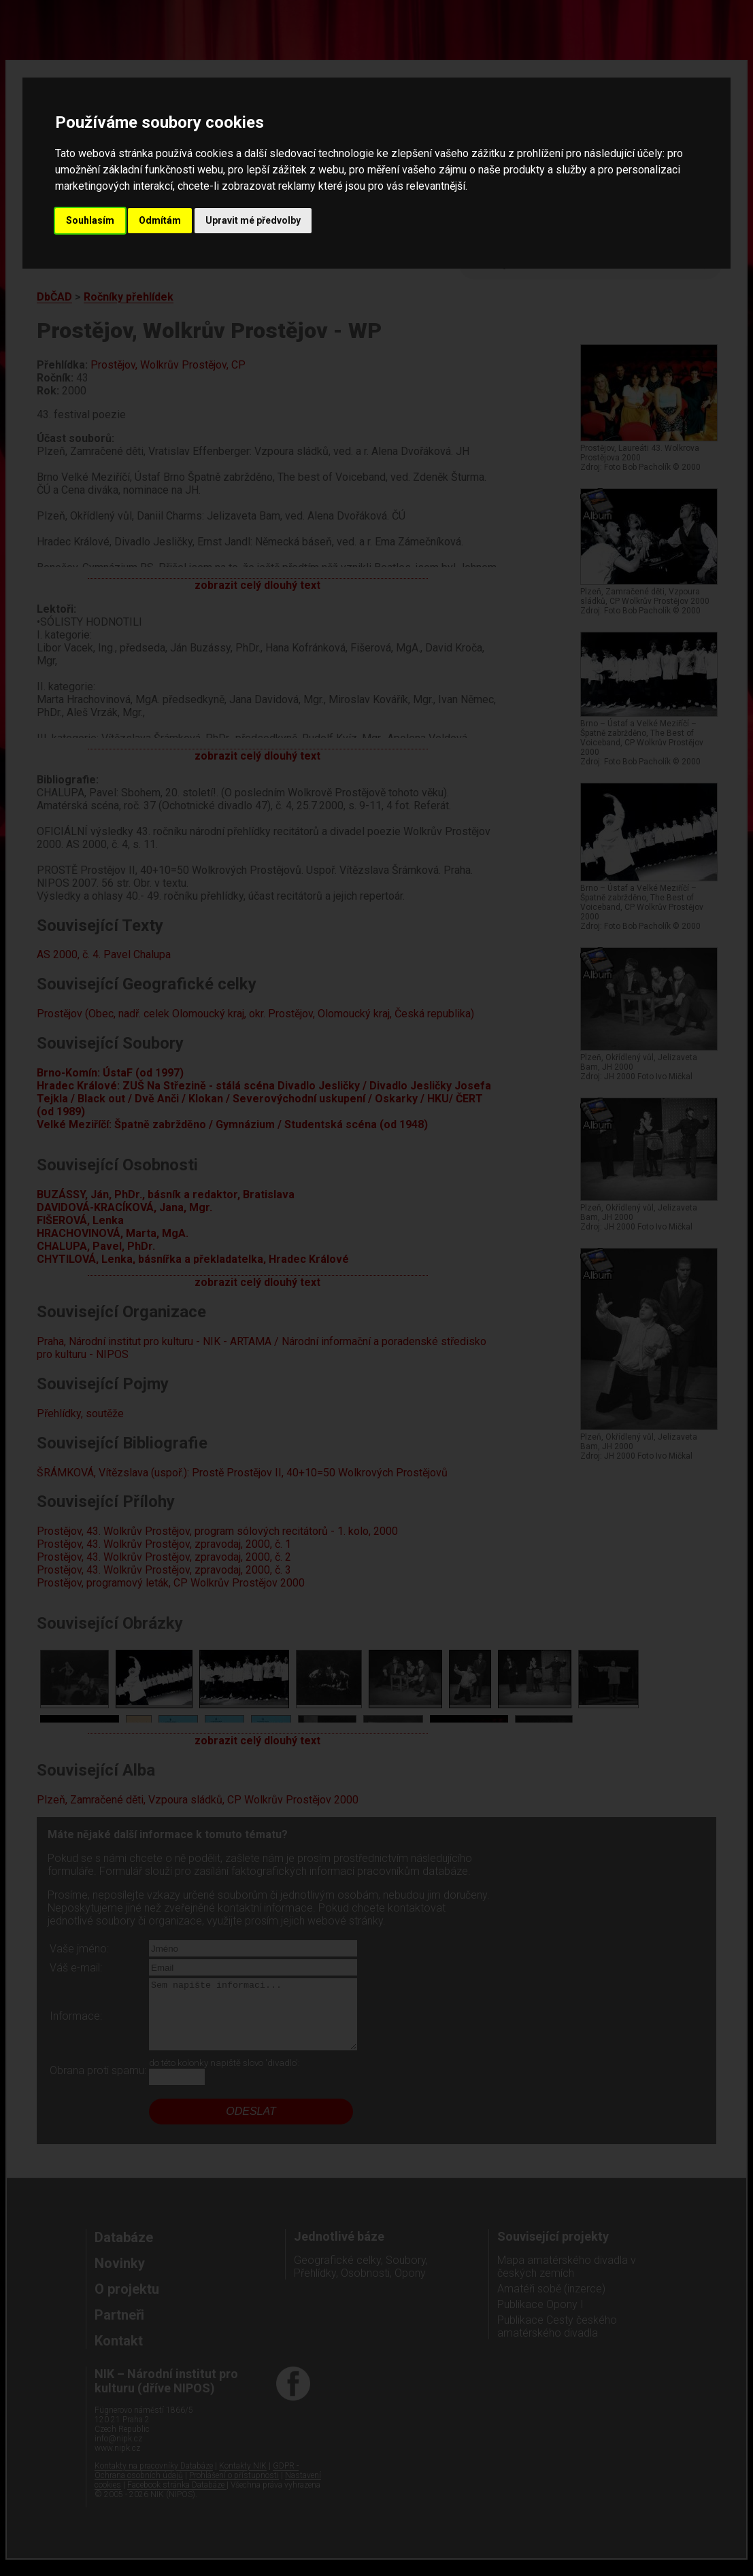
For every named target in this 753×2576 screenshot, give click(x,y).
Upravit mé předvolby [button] (253, 220)
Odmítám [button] (160, 220)
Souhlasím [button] (90, 220)
